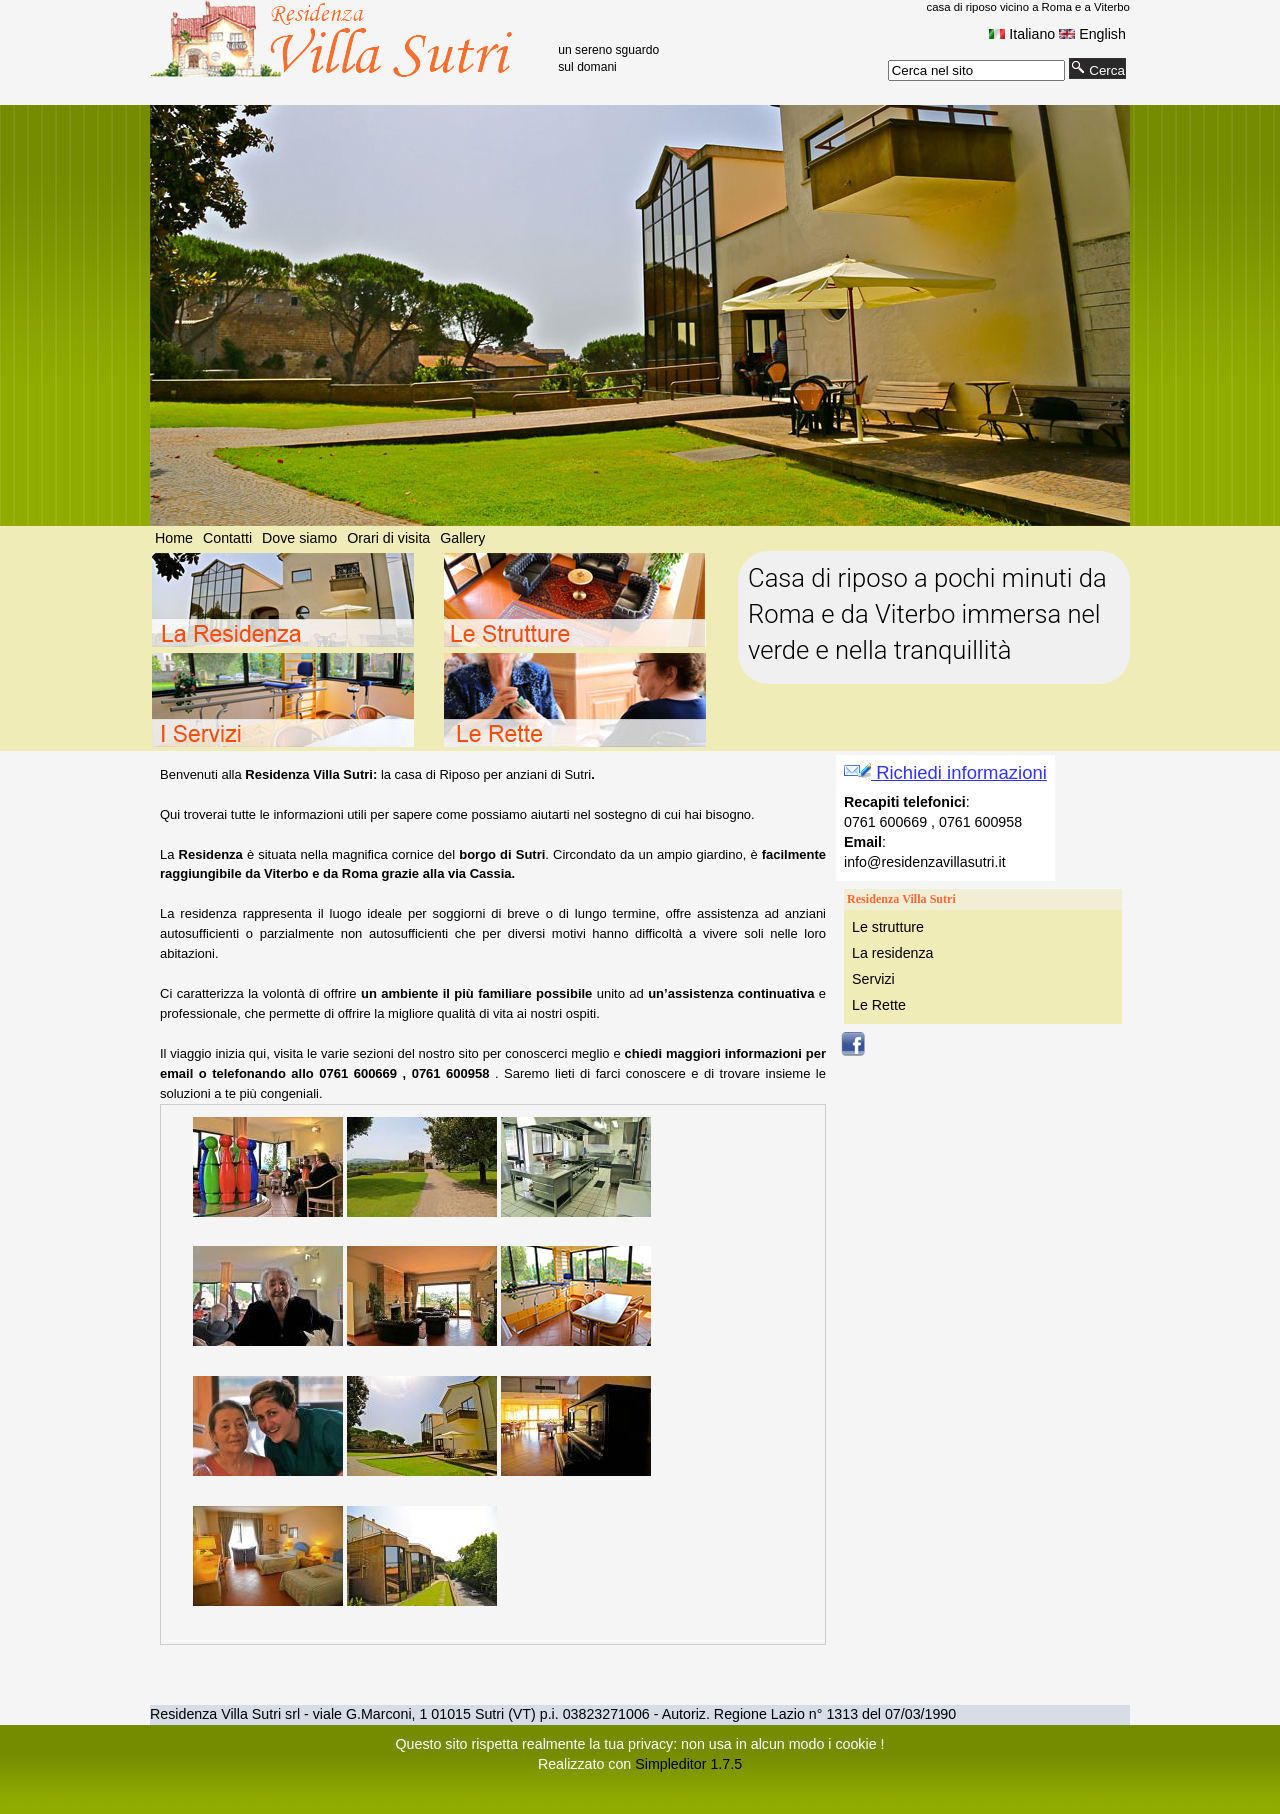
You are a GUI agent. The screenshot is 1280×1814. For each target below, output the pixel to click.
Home (174, 538)
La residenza (893, 953)
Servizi (873, 979)
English (1092, 34)
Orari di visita (388, 538)
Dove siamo (299, 538)
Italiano (1022, 34)
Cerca (1097, 68)
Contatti (227, 538)
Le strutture (888, 927)
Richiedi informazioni (945, 772)
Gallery (462, 538)
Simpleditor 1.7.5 (688, 1764)
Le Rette (879, 1005)
